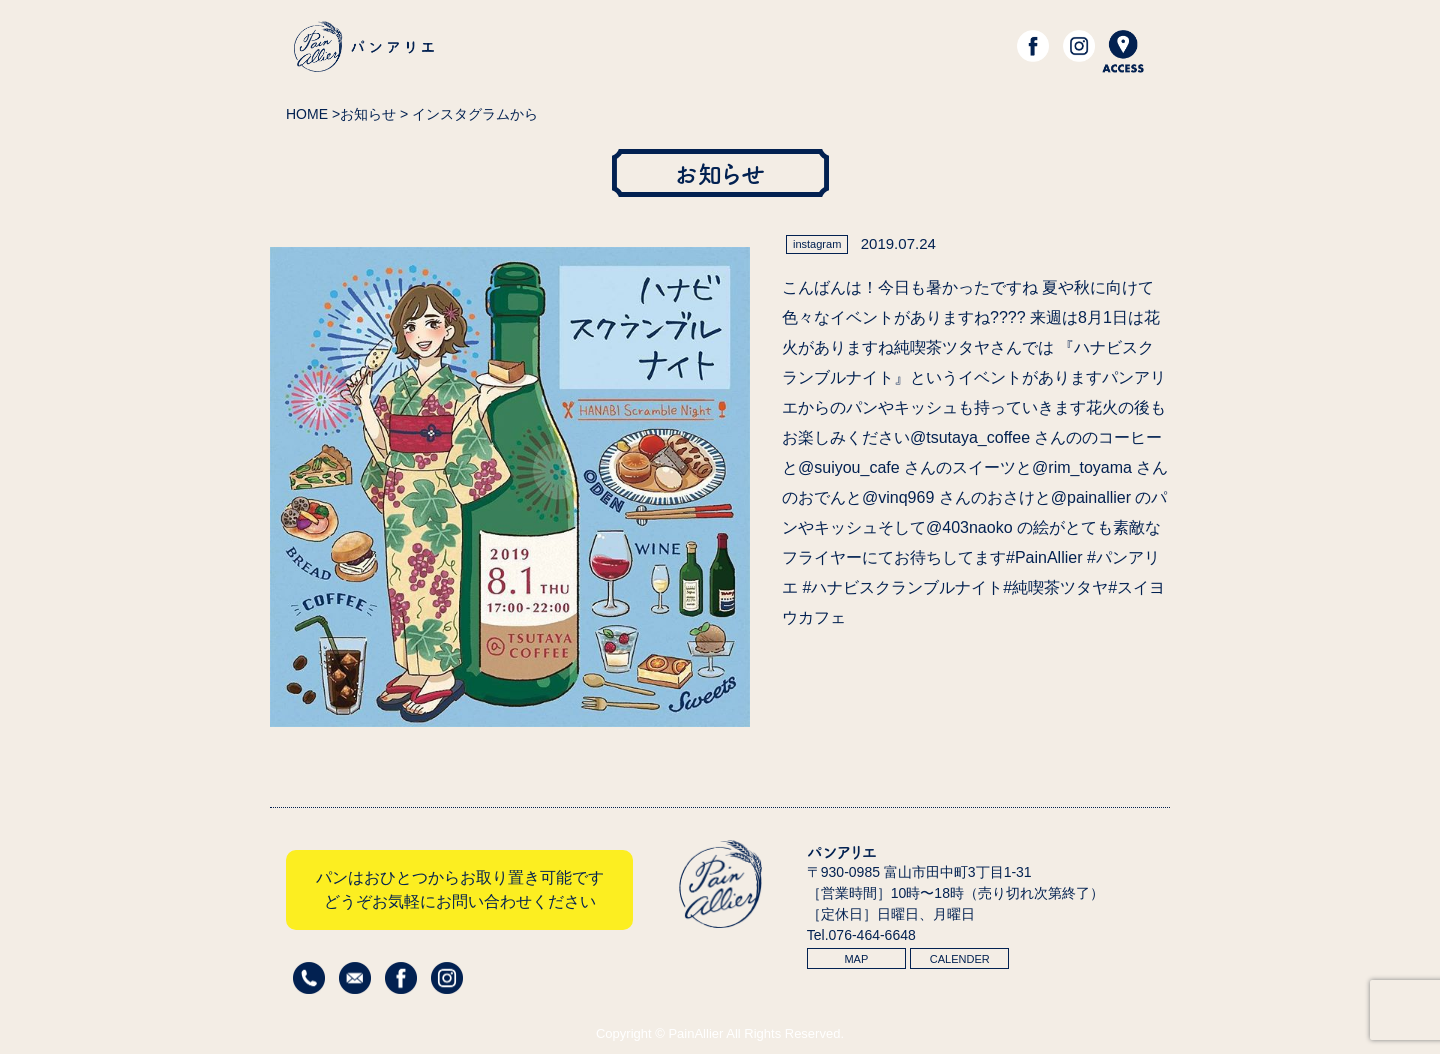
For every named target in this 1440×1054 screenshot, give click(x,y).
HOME (307, 114)
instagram (817, 244)
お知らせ (368, 114)
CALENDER (960, 959)
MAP (856, 959)
